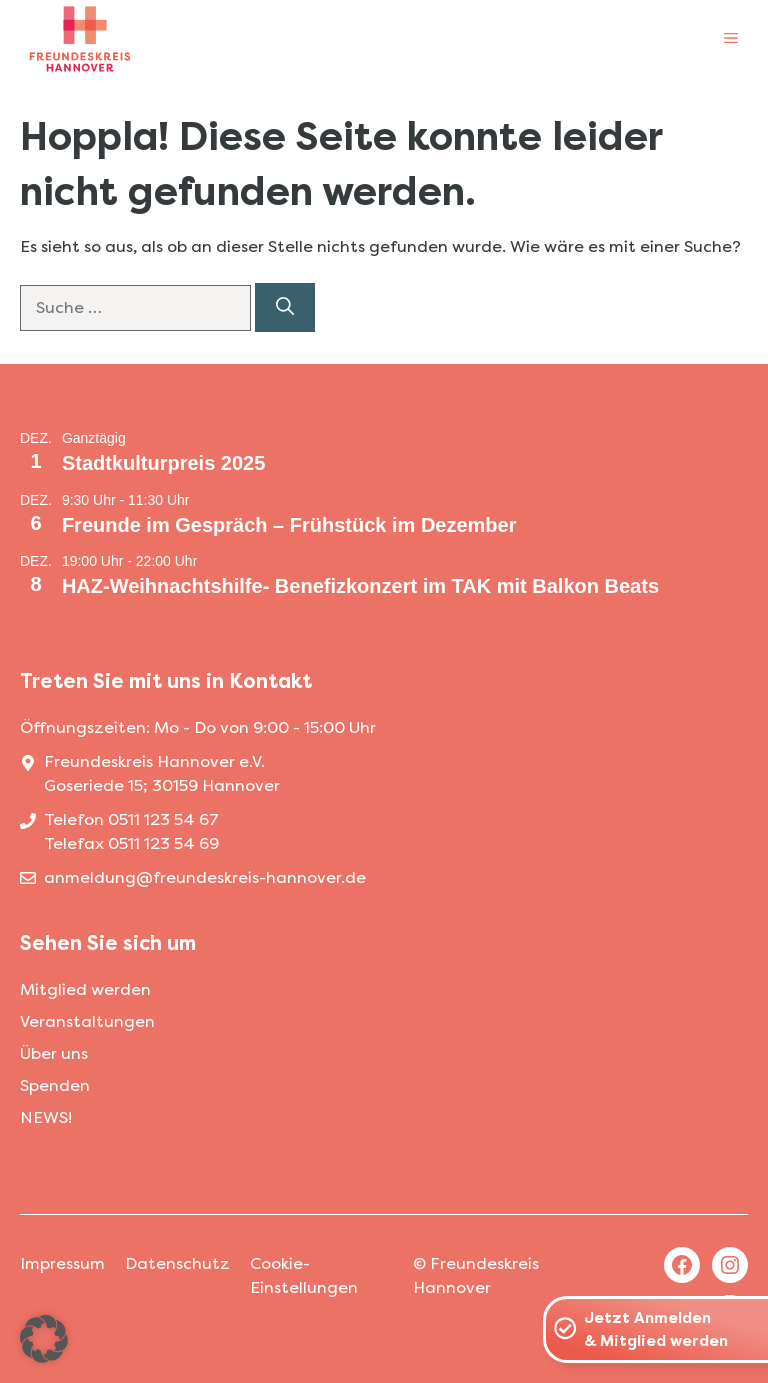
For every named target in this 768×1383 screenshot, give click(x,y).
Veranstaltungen (87, 1021)
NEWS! (46, 1117)
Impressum (62, 1263)
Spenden (55, 1085)
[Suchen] (285, 307)
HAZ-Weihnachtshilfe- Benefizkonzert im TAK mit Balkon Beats (360, 586)
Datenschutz (177, 1263)
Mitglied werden (85, 989)
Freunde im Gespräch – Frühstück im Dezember (289, 525)
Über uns (54, 1053)
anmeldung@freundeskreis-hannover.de (205, 877)
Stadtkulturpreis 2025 (163, 463)
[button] (44, 1339)
